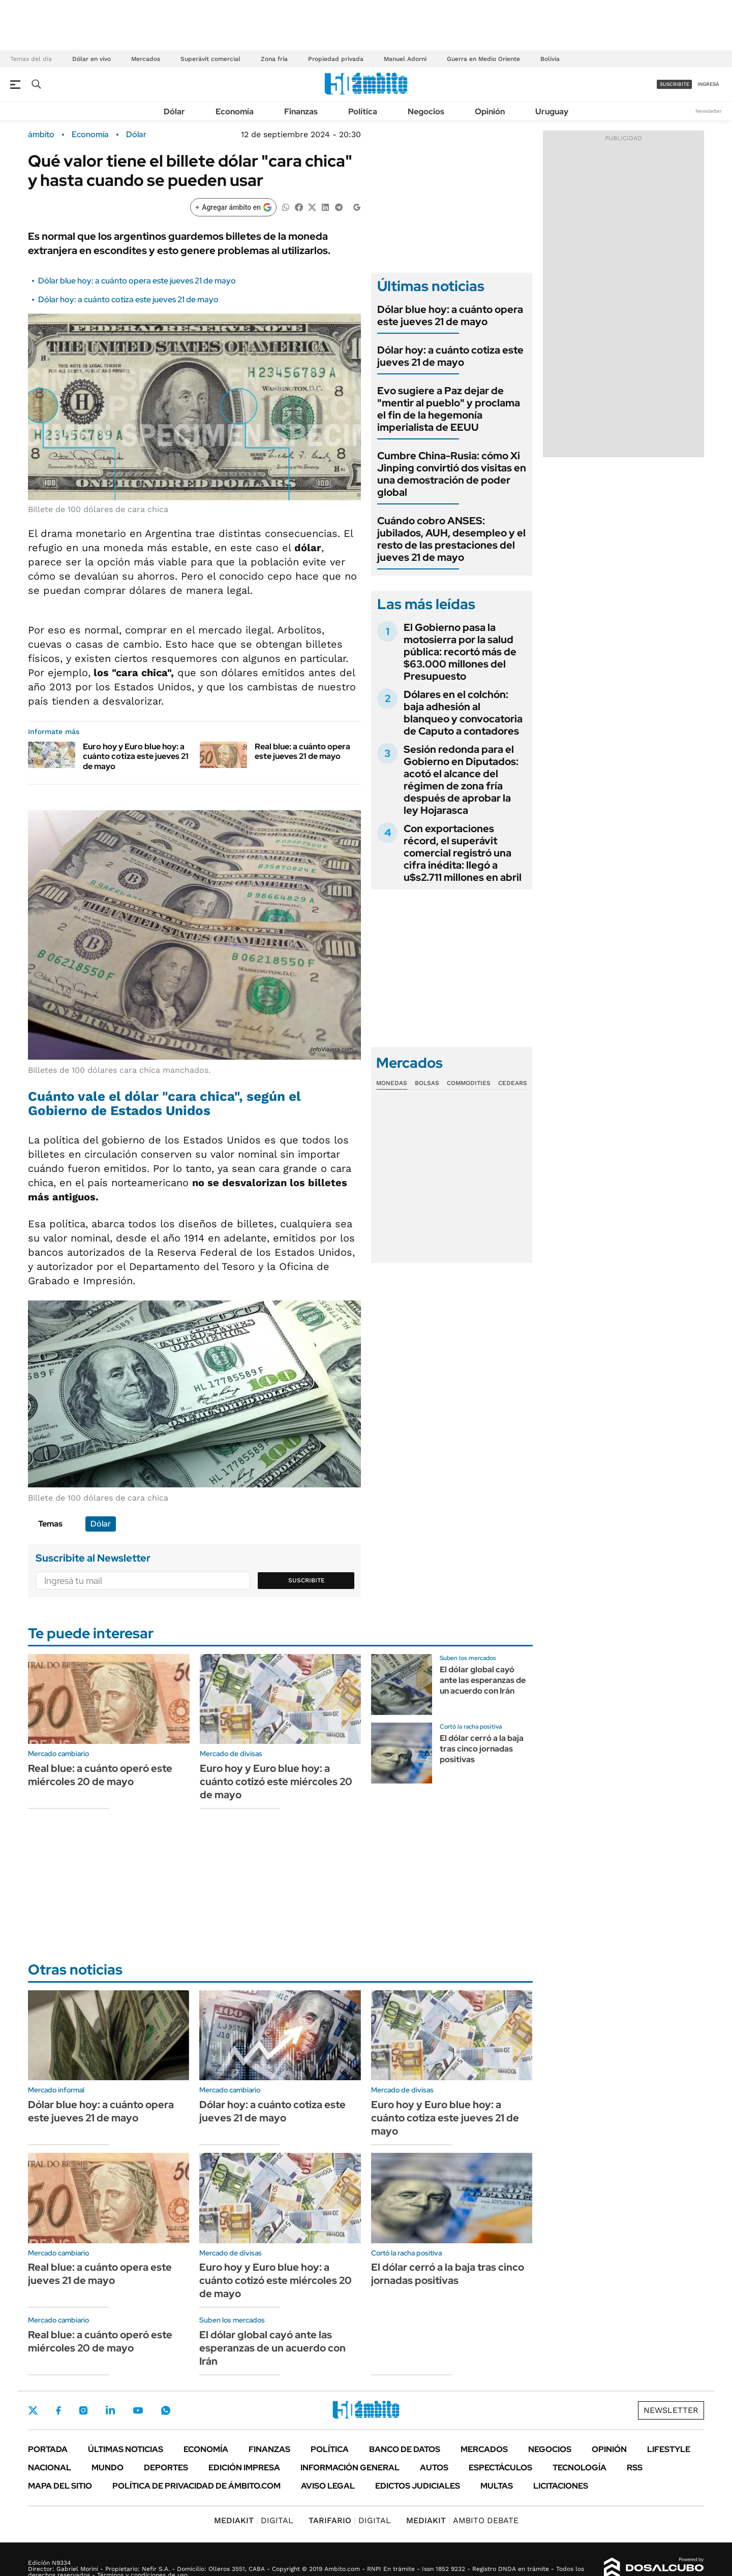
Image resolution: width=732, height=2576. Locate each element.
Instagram (83, 2410)
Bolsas (427, 1083)
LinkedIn (110, 2410)
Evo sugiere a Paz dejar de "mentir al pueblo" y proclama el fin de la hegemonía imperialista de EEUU (448, 409)
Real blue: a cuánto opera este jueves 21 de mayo (302, 751)
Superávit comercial (210, 58)
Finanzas (301, 111)
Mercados (145, 58)
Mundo (108, 2467)
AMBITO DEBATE (462, 2520)
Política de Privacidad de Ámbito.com (196, 2485)
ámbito (41, 135)
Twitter (33, 2410)
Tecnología (579, 2467)
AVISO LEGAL (328, 2485)
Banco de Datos (404, 2449)
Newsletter (708, 111)
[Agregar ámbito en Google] (233, 207)
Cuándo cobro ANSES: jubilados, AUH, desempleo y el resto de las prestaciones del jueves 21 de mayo (451, 539)
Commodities (469, 1083)
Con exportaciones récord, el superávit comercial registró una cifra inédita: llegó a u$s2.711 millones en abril (463, 853)
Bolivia (550, 58)
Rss (635, 2467)
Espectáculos (500, 2467)
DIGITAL (253, 2520)
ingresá (708, 84)
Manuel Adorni (405, 58)
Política (362, 111)
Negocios (426, 111)
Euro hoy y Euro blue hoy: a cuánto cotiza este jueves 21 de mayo (136, 756)
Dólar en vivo (91, 58)
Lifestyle (668, 2449)
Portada (48, 2449)
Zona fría (274, 58)
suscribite (674, 84)
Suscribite (306, 1580)
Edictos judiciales (417, 2485)
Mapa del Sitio (60, 2485)
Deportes (166, 2467)
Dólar (174, 111)
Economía (235, 111)
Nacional (49, 2467)
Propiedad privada (335, 58)
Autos (434, 2467)
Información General (350, 2467)
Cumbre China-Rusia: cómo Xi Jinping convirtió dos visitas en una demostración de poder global (451, 474)
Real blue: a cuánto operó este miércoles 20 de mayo (100, 1775)
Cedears (512, 1083)
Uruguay (551, 111)
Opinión (490, 111)
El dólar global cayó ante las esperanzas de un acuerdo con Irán (483, 1680)
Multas (496, 2485)
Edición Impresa (244, 2467)
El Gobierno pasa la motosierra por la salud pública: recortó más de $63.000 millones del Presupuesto (460, 652)
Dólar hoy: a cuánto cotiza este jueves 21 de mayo (128, 299)
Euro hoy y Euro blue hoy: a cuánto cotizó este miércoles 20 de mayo (276, 1781)
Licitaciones (560, 2485)
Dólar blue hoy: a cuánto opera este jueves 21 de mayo (137, 280)
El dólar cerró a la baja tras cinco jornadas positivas (482, 1749)
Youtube (138, 2410)
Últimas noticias (125, 2449)
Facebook (58, 2410)
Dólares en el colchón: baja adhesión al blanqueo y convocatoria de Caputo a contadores (463, 713)
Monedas (391, 1083)
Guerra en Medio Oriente (483, 58)
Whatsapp (165, 2410)
